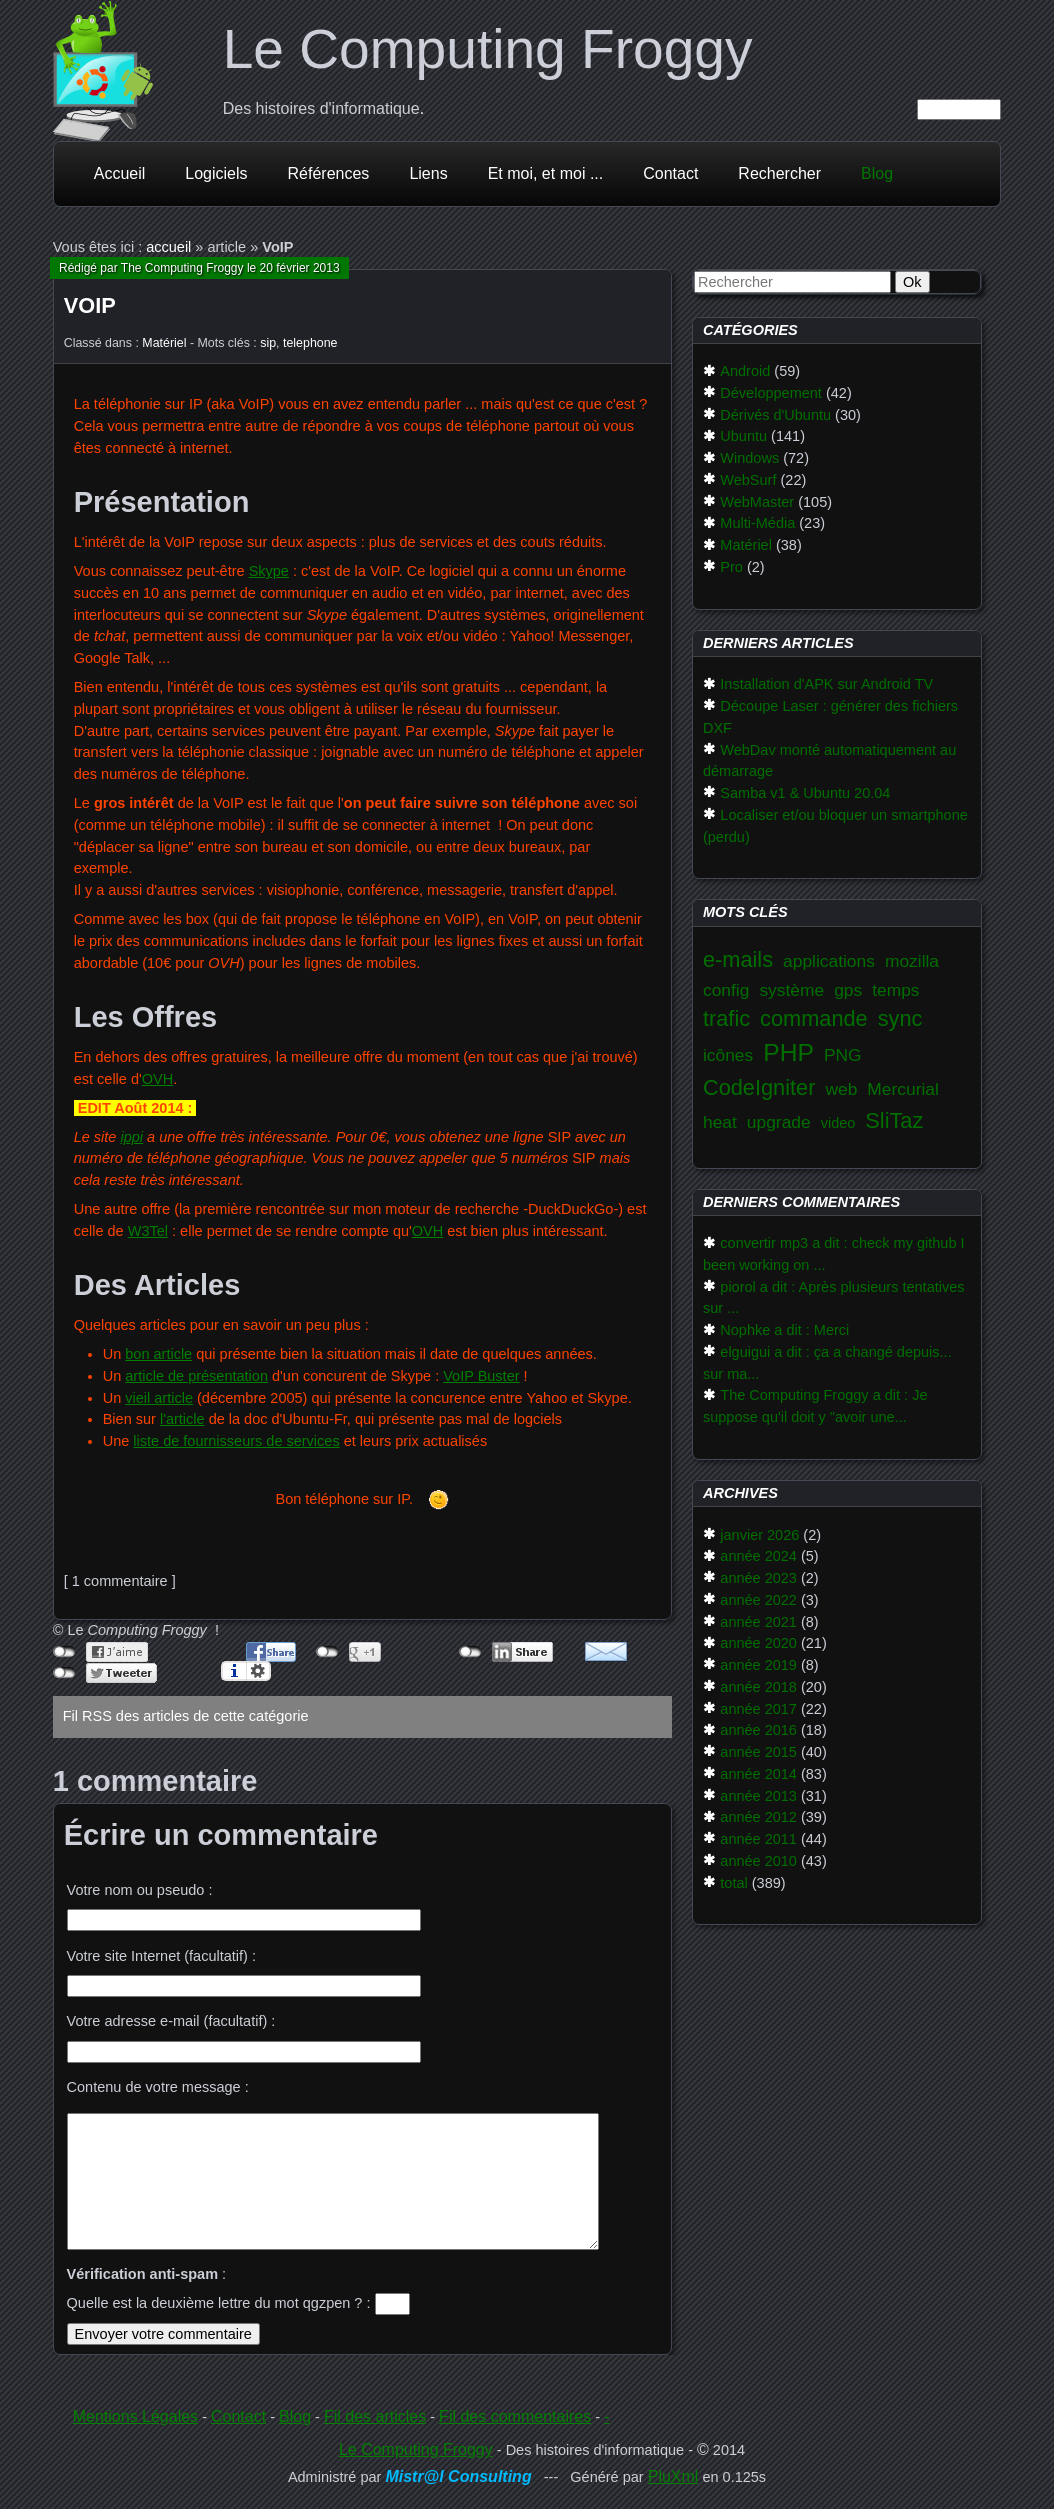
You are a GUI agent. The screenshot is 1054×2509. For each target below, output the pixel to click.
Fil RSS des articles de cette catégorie (186, 1716)
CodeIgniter (759, 1087)
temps (895, 990)
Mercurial (903, 1089)
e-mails (738, 959)
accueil (168, 247)
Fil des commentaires (515, 2416)
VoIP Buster (481, 1376)
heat (720, 1122)
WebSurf (748, 480)
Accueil (120, 173)
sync (900, 1018)
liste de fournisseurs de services (236, 1441)
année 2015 (758, 1752)
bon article (158, 1354)
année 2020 (758, 1643)
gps (848, 990)
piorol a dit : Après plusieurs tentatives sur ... (834, 1298)
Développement (771, 393)
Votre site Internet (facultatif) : (161, 1956)
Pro (731, 567)
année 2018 (758, 1687)
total (733, 1883)
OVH (157, 1079)
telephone (310, 343)
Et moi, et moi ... (546, 173)
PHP (788, 1052)
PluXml (673, 2476)
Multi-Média (757, 523)
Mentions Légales (135, 2416)
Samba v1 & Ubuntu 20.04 (805, 793)
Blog (877, 173)
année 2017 (758, 1709)
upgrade (779, 1122)
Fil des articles (375, 2416)
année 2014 (758, 1774)
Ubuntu (743, 436)
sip (268, 343)
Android (745, 371)
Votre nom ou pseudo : (140, 1890)
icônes (728, 1055)
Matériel (164, 343)
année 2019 (758, 1665)
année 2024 (758, 1556)
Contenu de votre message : (158, 2087)
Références (329, 173)
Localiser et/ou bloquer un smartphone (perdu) (835, 826)
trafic (726, 1018)
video (838, 1123)
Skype (269, 571)
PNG (843, 1055)
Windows (749, 458)
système (791, 990)
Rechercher (779, 173)
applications (829, 961)
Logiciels (216, 173)
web (841, 1089)
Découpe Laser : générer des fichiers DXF (830, 717)
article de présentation (196, 1376)
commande (814, 1018)
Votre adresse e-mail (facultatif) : (171, 2021)
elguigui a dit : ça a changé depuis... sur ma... (827, 1363)
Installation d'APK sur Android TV (826, 684)
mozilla (912, 961)
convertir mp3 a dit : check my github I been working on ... (834, 1254)
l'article (182, 1419)
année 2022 (758, 1600)
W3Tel (148, 1231)
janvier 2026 (759, 1535)
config (726, 990)
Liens (428, 173)
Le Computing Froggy (488, 49)
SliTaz (894, 1120)
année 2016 (758, 1730)
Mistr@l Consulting (458, 2476)
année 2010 (758, 1861)
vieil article (159, 1398)
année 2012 (758, 1817)
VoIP (90, 305)
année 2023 (758, 1578)
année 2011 (758, 1839)
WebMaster (757, 502)
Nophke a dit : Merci (784, 1330)
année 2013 (758, 1796)
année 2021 (758, 1622)
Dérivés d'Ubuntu (775, 415)
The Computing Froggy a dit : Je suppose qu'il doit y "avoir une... (815, 1406)
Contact (670, 173)
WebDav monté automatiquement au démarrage (829, 761)
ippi (131, 1137)
